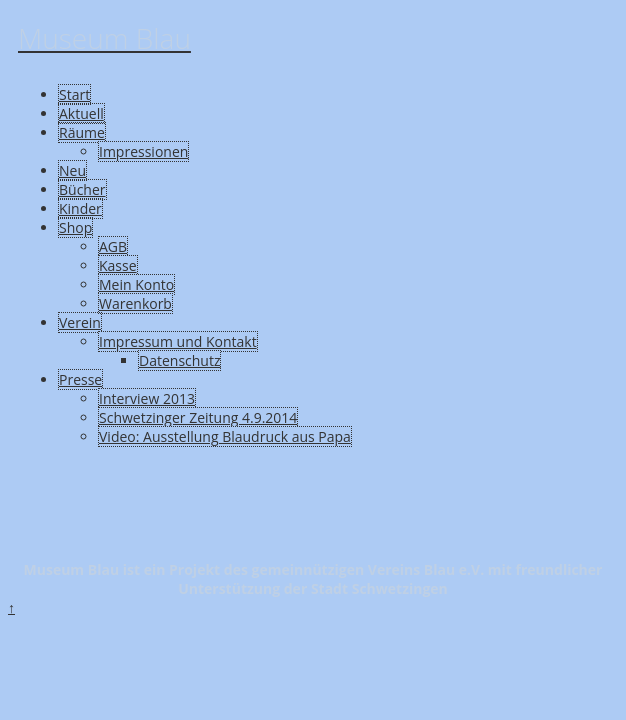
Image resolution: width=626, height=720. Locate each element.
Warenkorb (135, 303)
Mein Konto (136, 284)
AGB (113, 246)
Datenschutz (179, 360)
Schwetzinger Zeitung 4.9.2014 (198, 417)
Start (74, 94)
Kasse (118, 265)
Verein (80, 322)
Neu (72, 170)
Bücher (82, 189)
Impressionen (143, 151)
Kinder (80, 208)
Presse (80, 379)
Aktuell (81, 113)
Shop (75, 227)
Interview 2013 (147, 398)
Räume (82, 132)
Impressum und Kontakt (178, 341)
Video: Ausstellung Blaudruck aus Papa (225, 436)
